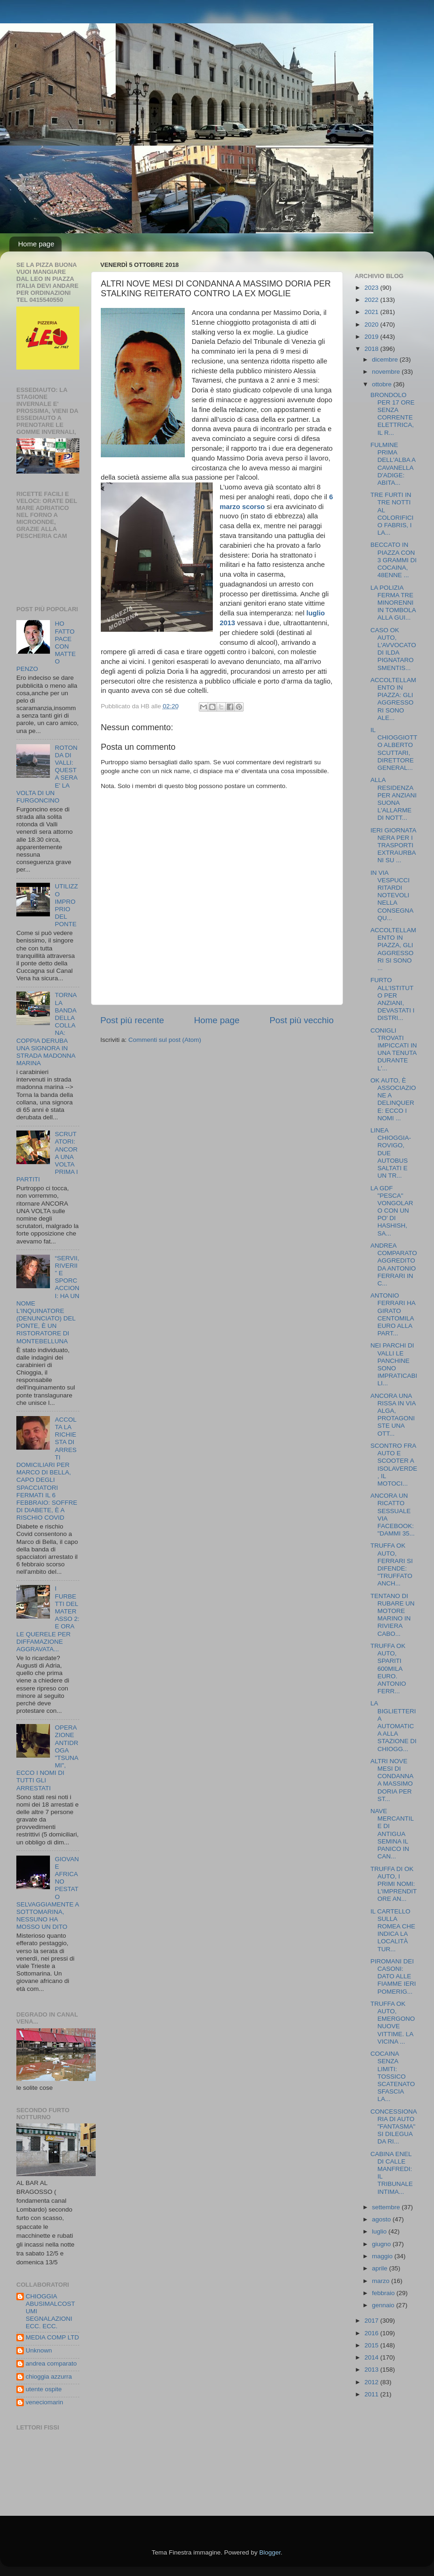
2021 (372, 311)
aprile (380, 2268)
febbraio (384, 2293)
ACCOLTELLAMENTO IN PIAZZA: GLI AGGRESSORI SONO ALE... (393, 699)
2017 (372, 2320)
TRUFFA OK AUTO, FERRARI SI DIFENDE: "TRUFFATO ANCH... (392, 1564)
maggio (383, 2256)
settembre (387, 2207)
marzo (381, 2280)
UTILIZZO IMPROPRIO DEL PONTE (66, 905)
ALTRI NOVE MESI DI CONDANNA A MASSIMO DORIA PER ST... (392, 1780)
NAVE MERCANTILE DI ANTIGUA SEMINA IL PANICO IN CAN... (392, 1834)
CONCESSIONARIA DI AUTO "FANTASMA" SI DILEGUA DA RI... (394, 2126)
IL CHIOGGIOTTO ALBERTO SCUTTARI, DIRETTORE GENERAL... (394, 748)
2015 (372, 2345)
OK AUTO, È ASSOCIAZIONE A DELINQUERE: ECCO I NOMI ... (393, 1099)
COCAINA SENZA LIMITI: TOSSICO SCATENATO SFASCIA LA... (393, 2076)
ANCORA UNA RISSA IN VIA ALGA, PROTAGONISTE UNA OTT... (393, 1414)
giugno (382, 2244)
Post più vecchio (301, 1020)
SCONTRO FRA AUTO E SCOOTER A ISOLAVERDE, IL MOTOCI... (394, 1464)
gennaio (384, 2305)
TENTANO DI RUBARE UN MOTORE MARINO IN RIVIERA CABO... (393, 1614)
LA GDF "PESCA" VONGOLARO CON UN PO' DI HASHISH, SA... (392, 1211)
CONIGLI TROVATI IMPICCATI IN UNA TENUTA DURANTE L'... (394, 1049)
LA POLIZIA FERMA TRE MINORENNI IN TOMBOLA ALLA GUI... (393, 602)
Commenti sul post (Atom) (164, 1039)
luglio (380, 2231)
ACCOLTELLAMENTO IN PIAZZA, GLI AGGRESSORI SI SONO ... (393, 949)
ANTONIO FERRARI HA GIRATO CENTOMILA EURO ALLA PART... (393, 1314)
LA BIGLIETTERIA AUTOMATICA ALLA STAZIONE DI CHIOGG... (394, 1726)
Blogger (269, 2552)
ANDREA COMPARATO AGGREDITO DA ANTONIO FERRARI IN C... (394, 1264)
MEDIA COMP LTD (52, 2337)
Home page (36, 244)
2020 (372, 324)
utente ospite (44, 2389)
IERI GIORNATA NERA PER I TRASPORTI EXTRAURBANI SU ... (393, 845)
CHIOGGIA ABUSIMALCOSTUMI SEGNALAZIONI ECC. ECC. (50, 2311)
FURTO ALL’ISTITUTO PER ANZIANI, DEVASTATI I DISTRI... (393, 999)
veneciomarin (44, 2402)
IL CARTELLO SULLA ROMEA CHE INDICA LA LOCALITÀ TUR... (393, 1930)
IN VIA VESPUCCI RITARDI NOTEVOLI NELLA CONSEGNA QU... (392, 895)
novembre (387, 371)
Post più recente (132, 1020)
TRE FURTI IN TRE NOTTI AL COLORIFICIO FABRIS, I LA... (392, 513)
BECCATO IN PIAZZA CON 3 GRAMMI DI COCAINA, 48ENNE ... (394, 560)
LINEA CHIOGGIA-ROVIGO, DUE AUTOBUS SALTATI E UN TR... (391, 1153)
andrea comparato (51, 2363)
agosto (382, 2219)
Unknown (39, 2350)
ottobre (382, 384)
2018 (372, 348)
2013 (372, 2369)
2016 (372, 2333)
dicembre (385, 359)
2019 (372, 336)
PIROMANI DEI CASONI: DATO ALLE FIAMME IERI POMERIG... (393, 1976)
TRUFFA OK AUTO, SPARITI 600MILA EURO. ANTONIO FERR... (388, 1668)
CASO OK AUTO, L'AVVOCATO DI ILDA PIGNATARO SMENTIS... (393, 649)
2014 (372, 2357)
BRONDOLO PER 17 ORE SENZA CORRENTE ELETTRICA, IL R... (393, 413)
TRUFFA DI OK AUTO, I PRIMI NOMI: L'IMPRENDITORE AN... (394, 1884)
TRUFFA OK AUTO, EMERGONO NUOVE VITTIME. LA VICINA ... (393, 2022)
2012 (372, 2382)
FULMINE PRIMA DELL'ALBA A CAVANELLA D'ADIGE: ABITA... (393, 463)
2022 (372, 299)
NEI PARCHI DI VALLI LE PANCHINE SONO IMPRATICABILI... (394, 1364)
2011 (372, 2394)
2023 (372, 287)
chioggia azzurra (49, 2376)
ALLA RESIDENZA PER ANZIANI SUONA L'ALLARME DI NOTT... (394, 798)
